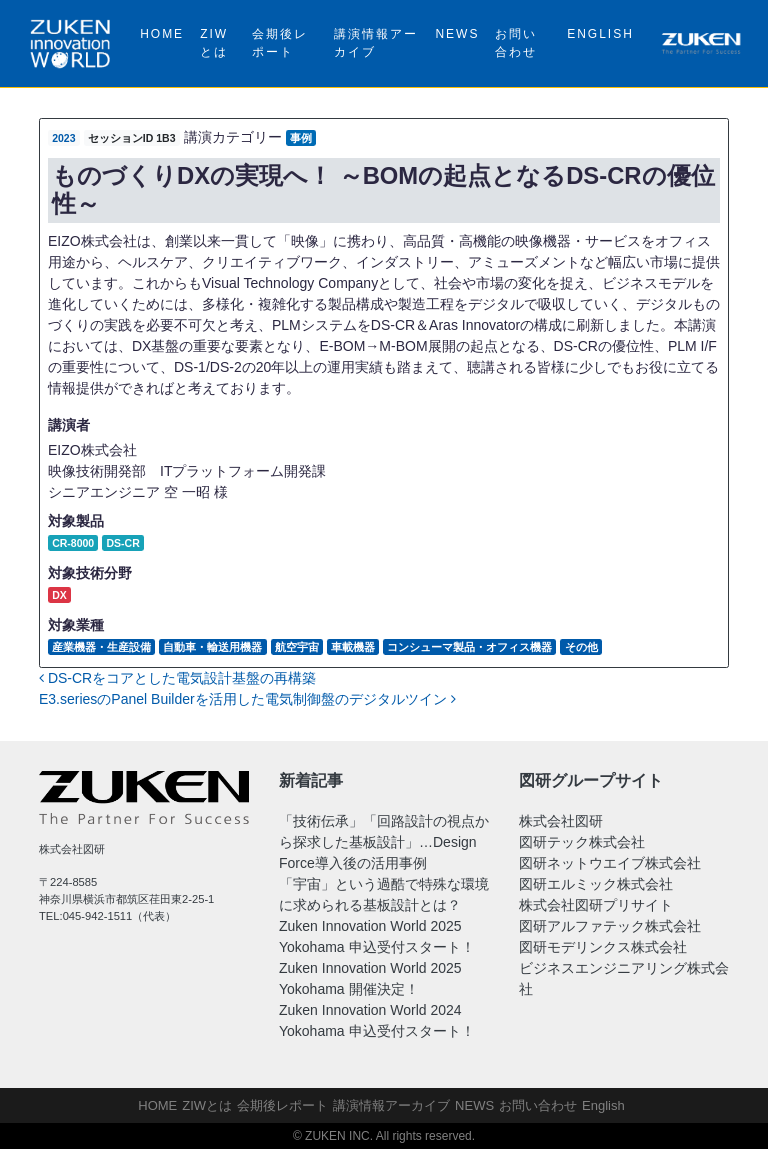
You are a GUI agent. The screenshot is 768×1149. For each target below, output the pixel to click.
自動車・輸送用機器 (212, 647)
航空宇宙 (297, 647)
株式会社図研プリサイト (596, 905)
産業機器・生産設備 (101, 647)
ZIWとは (214, 43)
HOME (162, 34)
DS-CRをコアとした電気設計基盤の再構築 (177, 678)
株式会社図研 (561, 821)
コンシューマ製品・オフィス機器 (469, 647)
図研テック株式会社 (582, 842)
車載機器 (353, 647)
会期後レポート (280, 43)
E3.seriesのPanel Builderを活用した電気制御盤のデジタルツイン (247, 699)
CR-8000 (73, 543)
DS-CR (122, 543)
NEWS (457, 34)
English (600, 34)
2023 (63, 138)
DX (59, 595)
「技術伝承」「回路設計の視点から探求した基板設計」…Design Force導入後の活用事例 (384, 842)
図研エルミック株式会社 (596, 884)
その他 (581, 647)
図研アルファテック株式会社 (610, 926)
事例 (301, 138)
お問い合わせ (516, 43)
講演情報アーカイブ (376, 43)
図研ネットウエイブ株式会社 (610, 863)
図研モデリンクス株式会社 (603, 947)
